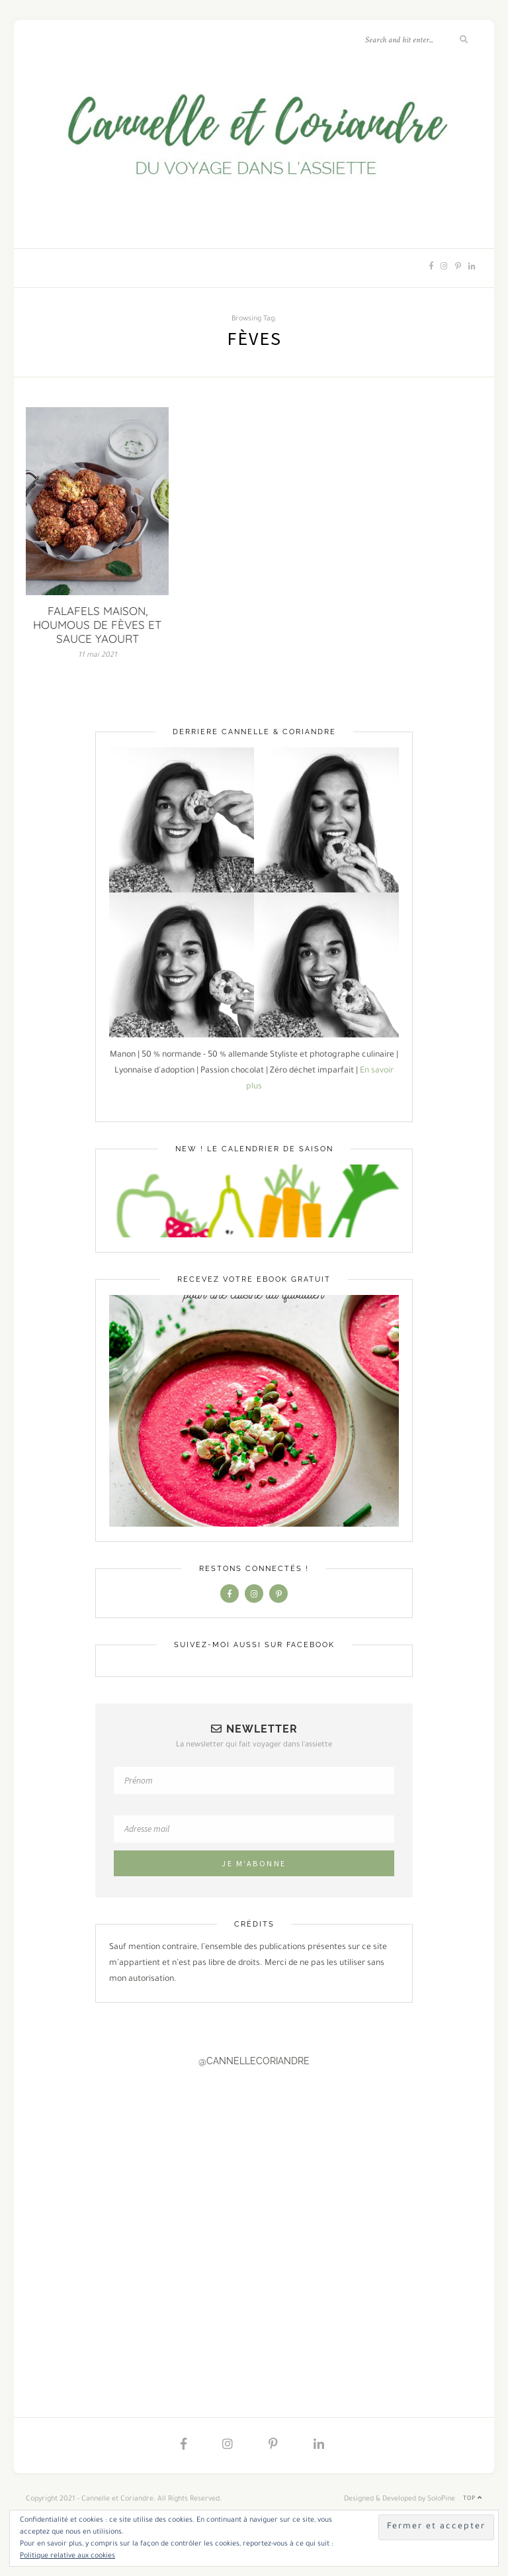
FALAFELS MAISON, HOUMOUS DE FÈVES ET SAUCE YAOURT (97, 624)
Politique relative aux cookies (67, 2556)
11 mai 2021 (97, 655)
